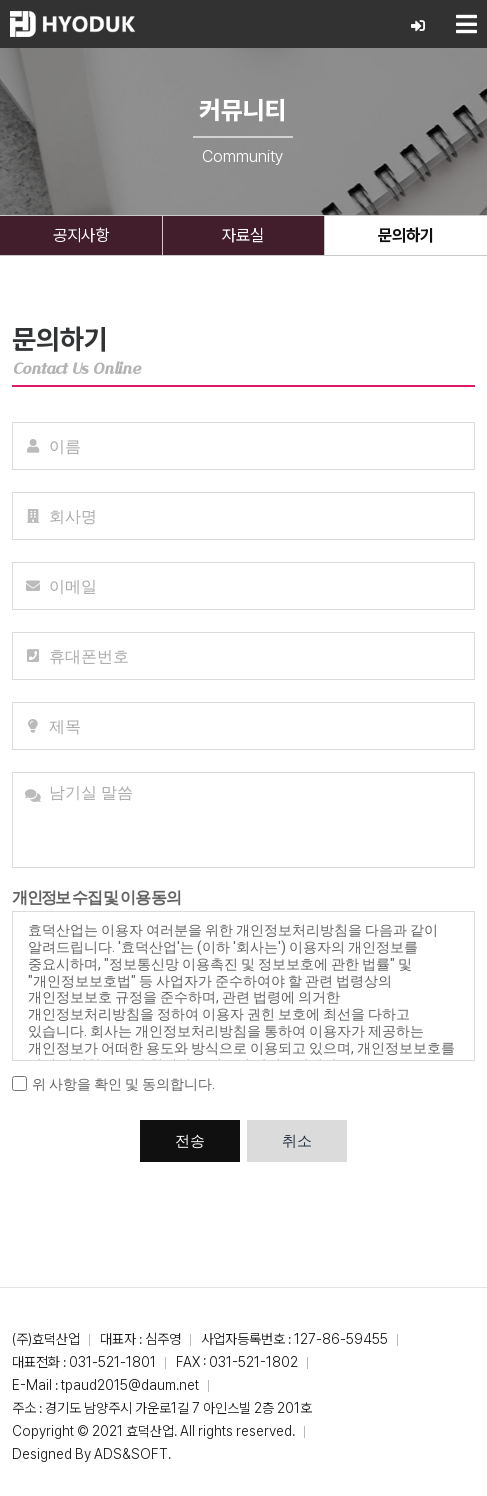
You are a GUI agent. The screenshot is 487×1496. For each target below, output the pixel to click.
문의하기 (406, 235)
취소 (297, 1141)
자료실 (243, 235)
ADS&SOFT (131, 1454)
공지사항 (81, 235)
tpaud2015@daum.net (130, 1385)
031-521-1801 (112, 1362)
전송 (190, 1141)
